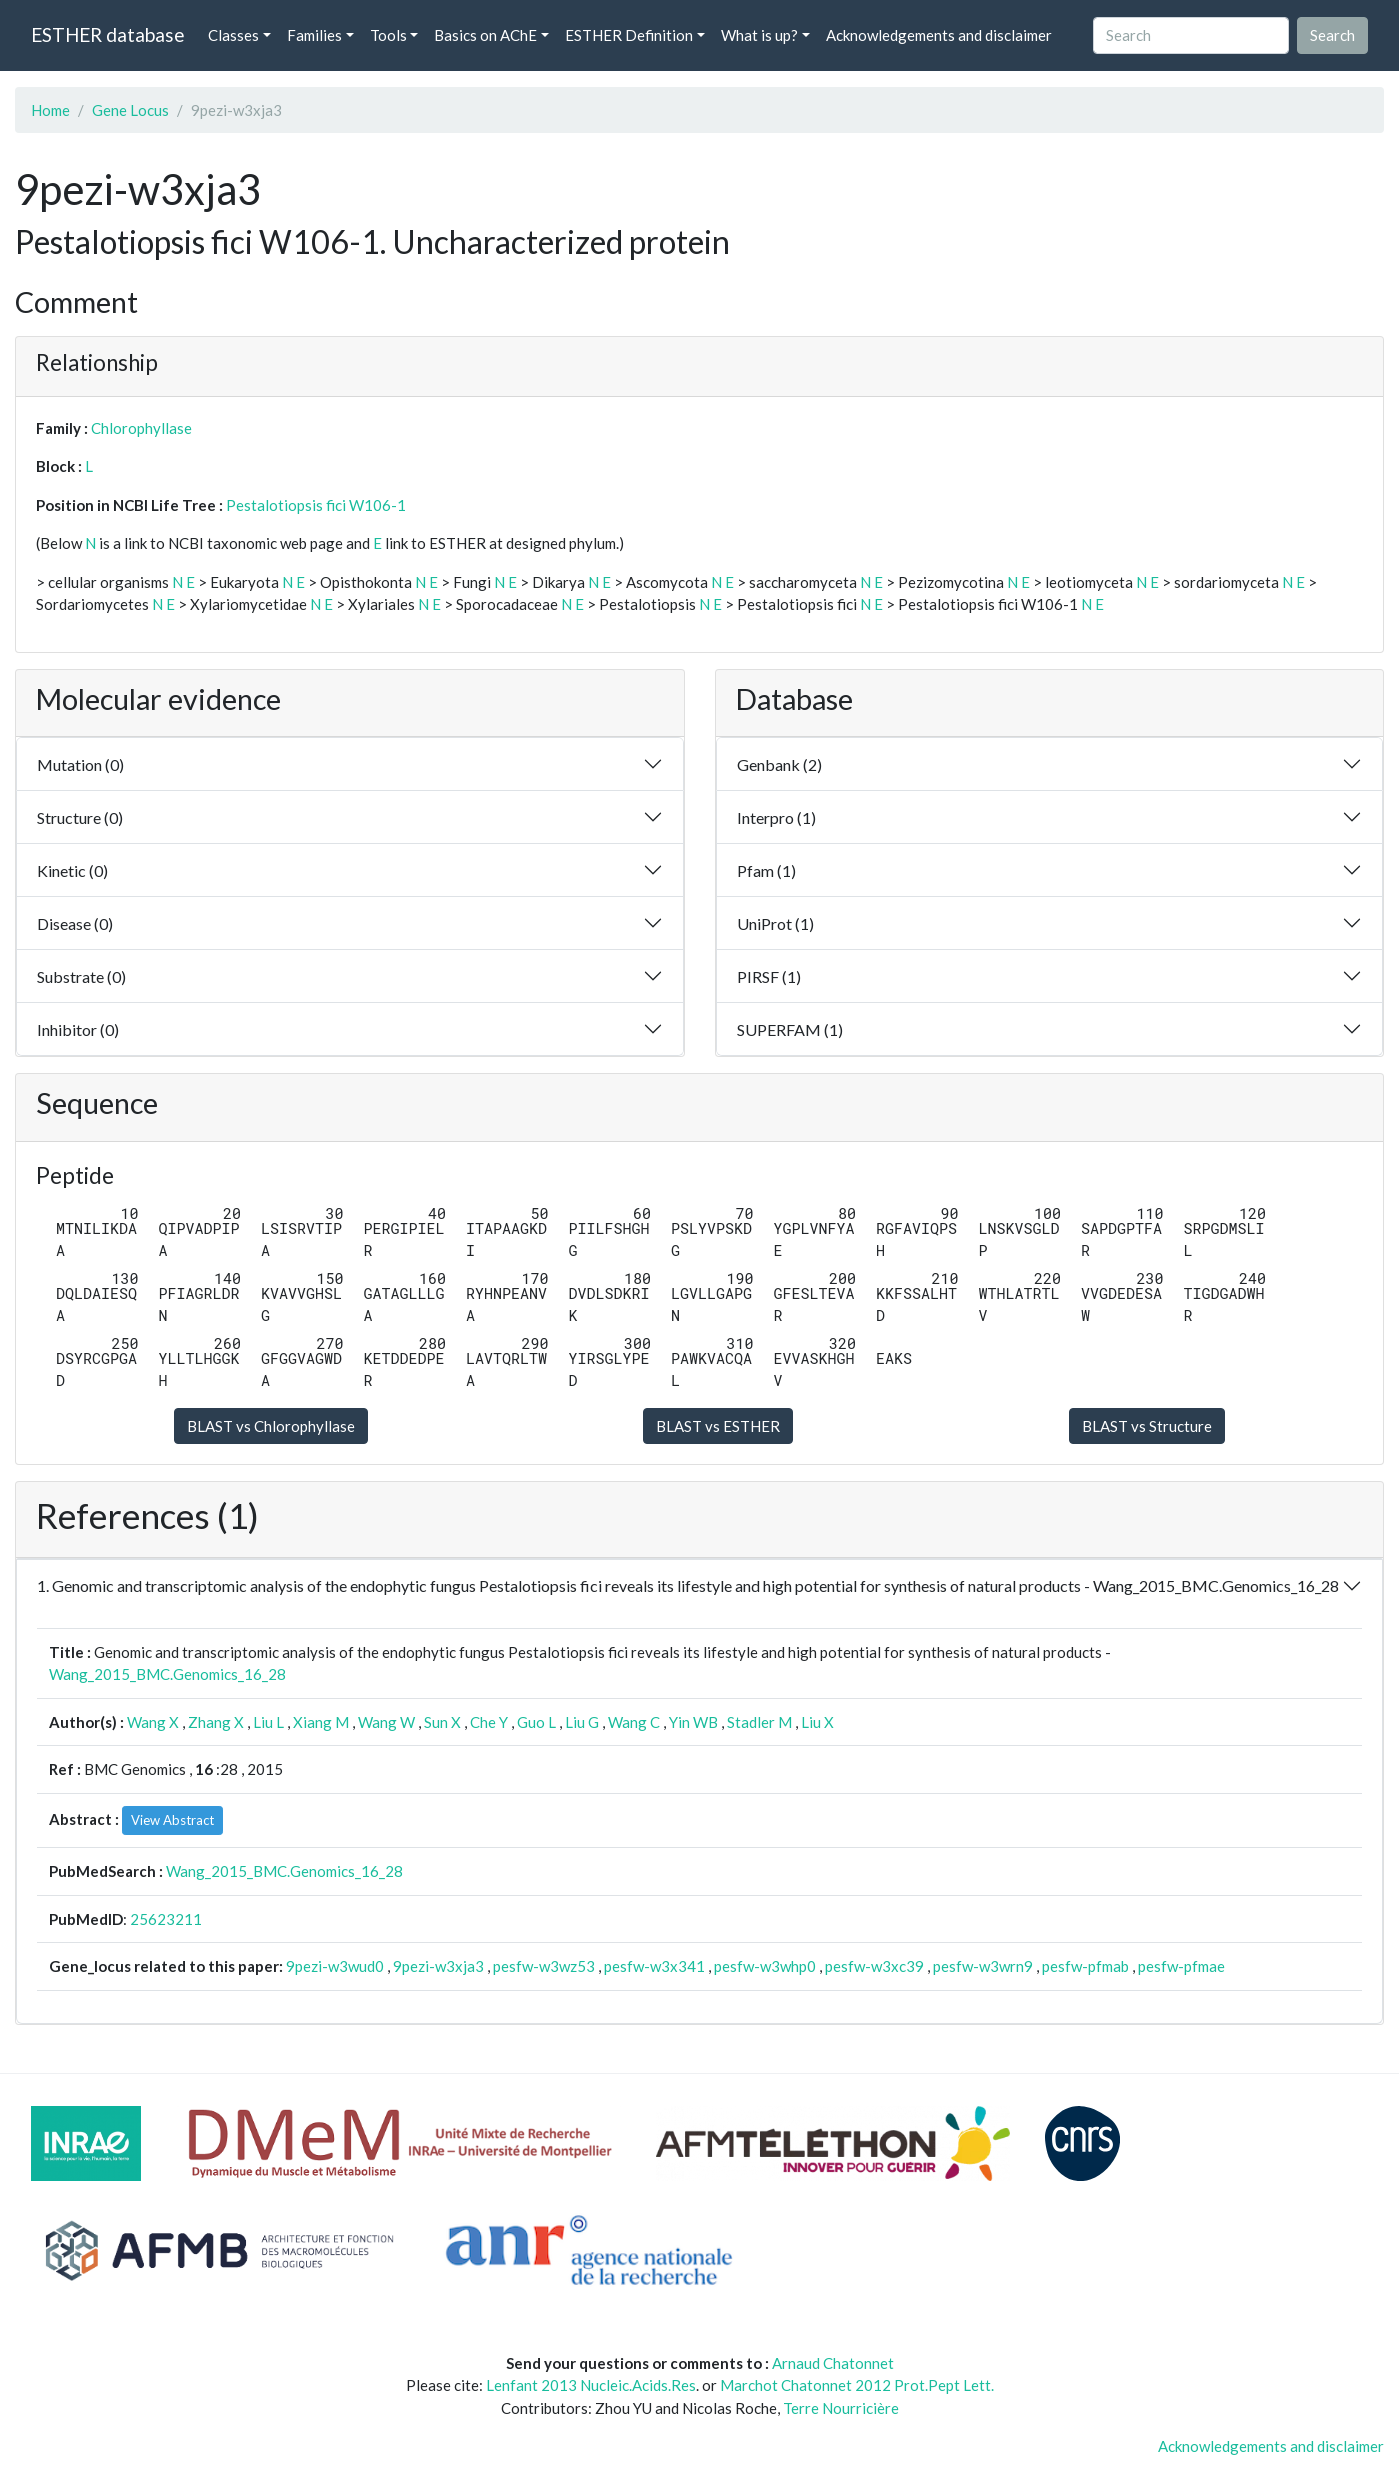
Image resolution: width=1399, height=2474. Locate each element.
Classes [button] (233, 35)
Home (50, 110)
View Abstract (172, 1820)
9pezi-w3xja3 (438, 1966)
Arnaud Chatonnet (833, 2363)
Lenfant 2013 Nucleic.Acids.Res (591, 2385)
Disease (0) (75, 923)
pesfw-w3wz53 (544, 1966)
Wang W (386, 1722)
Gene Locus (130, 110)
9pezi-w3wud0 (335, 1966)
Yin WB (693, 1722)
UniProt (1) (775, 923)
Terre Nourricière (841, 2408)
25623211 (166, 1919)
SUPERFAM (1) (790, 1029)
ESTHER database (107, 34)
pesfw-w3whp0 (765, 1966)
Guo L (536, 1722)
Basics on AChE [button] (485, 35)
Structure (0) (80, 817)
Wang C (634, 1722)
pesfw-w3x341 (654, 1966)
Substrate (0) (81, 976)
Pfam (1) (766, 870)
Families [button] (314, 35)
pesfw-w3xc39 (874, 1966)
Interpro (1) (776, 817)
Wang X (153, 1722)
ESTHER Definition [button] (629, 35)
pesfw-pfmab (1085, 1966)
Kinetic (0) (72, 870)
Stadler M (759, 1722)
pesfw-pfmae (1181, 1966)
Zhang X (216, 1722)
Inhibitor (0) (78, 1029)
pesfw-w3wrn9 (983, 1966)
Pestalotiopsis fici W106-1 (316, 505)
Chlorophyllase (141, 428)
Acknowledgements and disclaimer (939, 35)
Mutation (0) (80, 764)
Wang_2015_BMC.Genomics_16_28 (167, 1674)
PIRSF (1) (769, 976)
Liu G (582, 1722)
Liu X (817, 1722)
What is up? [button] (759, 35)
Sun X (442, 1722)
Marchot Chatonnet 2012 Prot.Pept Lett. (857, 2385)
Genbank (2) (779, 764)
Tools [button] (388, 35)
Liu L (268, 1722)
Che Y (489, 1722)
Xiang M (321, 1722)
